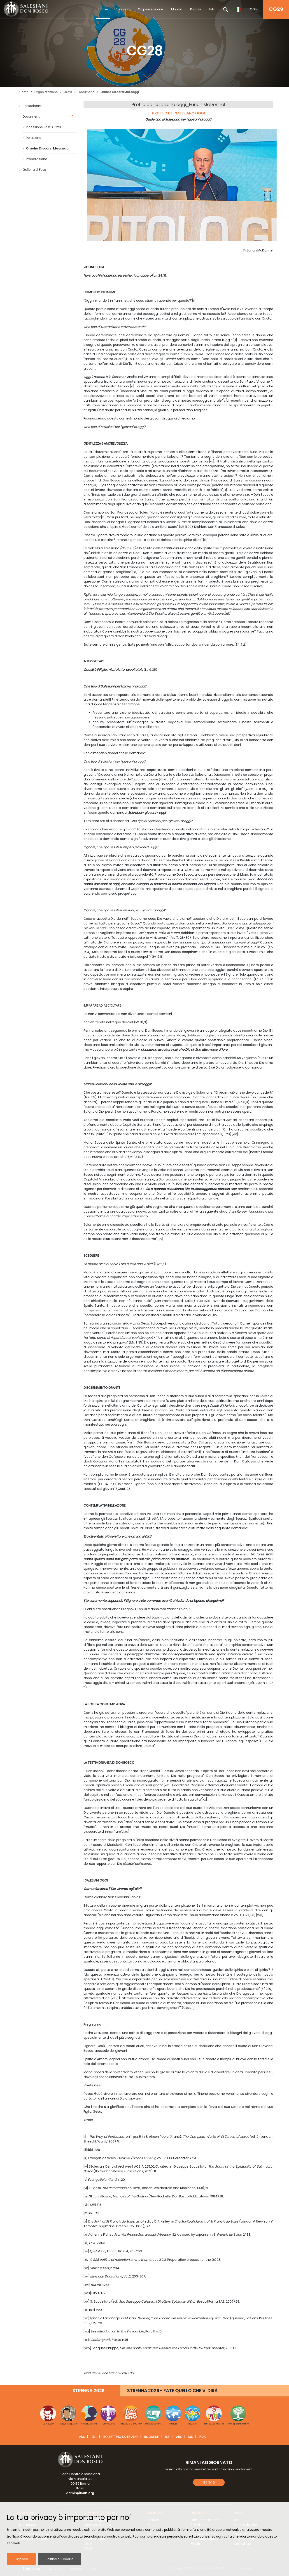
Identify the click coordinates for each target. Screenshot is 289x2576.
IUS (190, 2436)
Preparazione (36, 159)
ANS (82, 2436)
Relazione (33, 137)
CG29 (276, 9)
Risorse (195, 9)
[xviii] (197, 1452)
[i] (193, 300)
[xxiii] (259, 1915)
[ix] (225, 490)
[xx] (204, 1799)
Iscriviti (209, 2482)
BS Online (151, 2436)
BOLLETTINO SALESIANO (120, 2436)
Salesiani (123, 9)
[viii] (94, 485)
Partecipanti (32, 106)
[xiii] (86, 2251)
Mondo (176, 9)
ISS (167, 2436)
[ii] (235, 340)
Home (103, 9)
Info (212, 9)
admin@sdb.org (80, 2493)
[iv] (131, 363)
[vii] (211, 461)
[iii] (126, 359)
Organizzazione (150, 9)
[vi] (225, 400)
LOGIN (253, 9)
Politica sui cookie (59, 2559)
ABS (179, 2436)
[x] (103, 517)
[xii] (135, 572)
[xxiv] (114, 1998)
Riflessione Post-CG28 (43, 127)
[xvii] (130, 1442)
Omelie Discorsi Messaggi (119, 92)
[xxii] (119, 1844)
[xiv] (235, 1134)
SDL (94, 2436)
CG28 (68, 92)
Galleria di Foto (34, 169)
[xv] (160, 1239)
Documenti (86, 92)
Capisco (21, 2559)
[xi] (205, 540)
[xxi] (126, 1831)
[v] (132, 386)
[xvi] (172, 1410)
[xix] (167, 1785)
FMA (202, 2436)
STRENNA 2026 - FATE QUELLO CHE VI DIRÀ (172, 2390)
